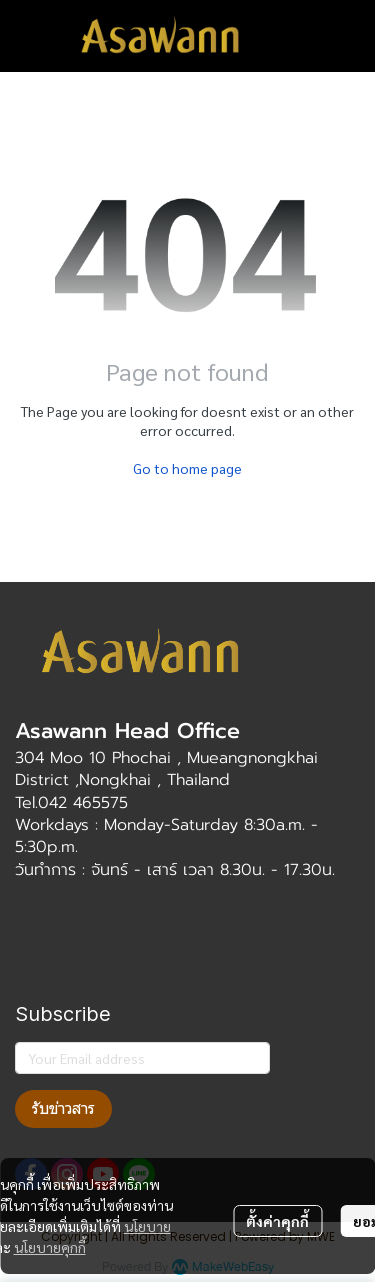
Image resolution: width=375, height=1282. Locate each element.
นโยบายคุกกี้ (50, 1247)
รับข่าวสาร (63, 1108)
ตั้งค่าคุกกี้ (277, 1221)
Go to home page (187, 468)
